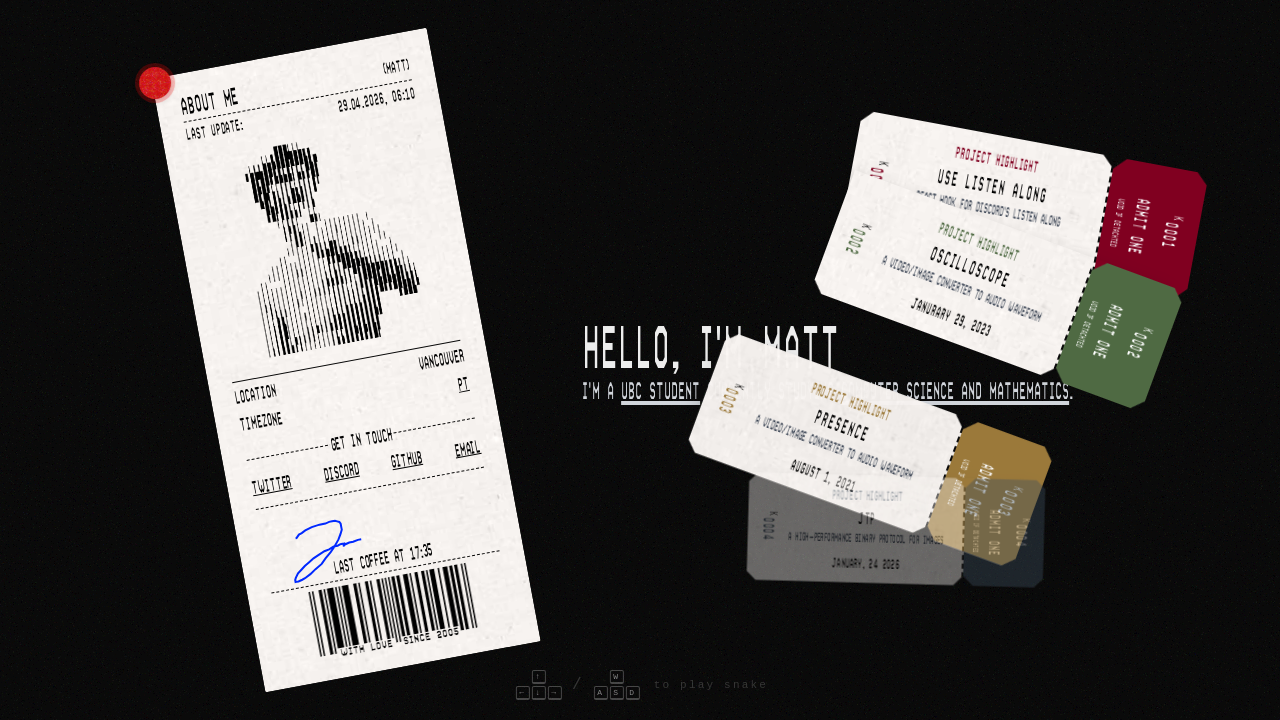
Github (406, 458)
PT (462, 383)
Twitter (271, 483)
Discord (341, 471)
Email (467, 447)
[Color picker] (155, 82)
